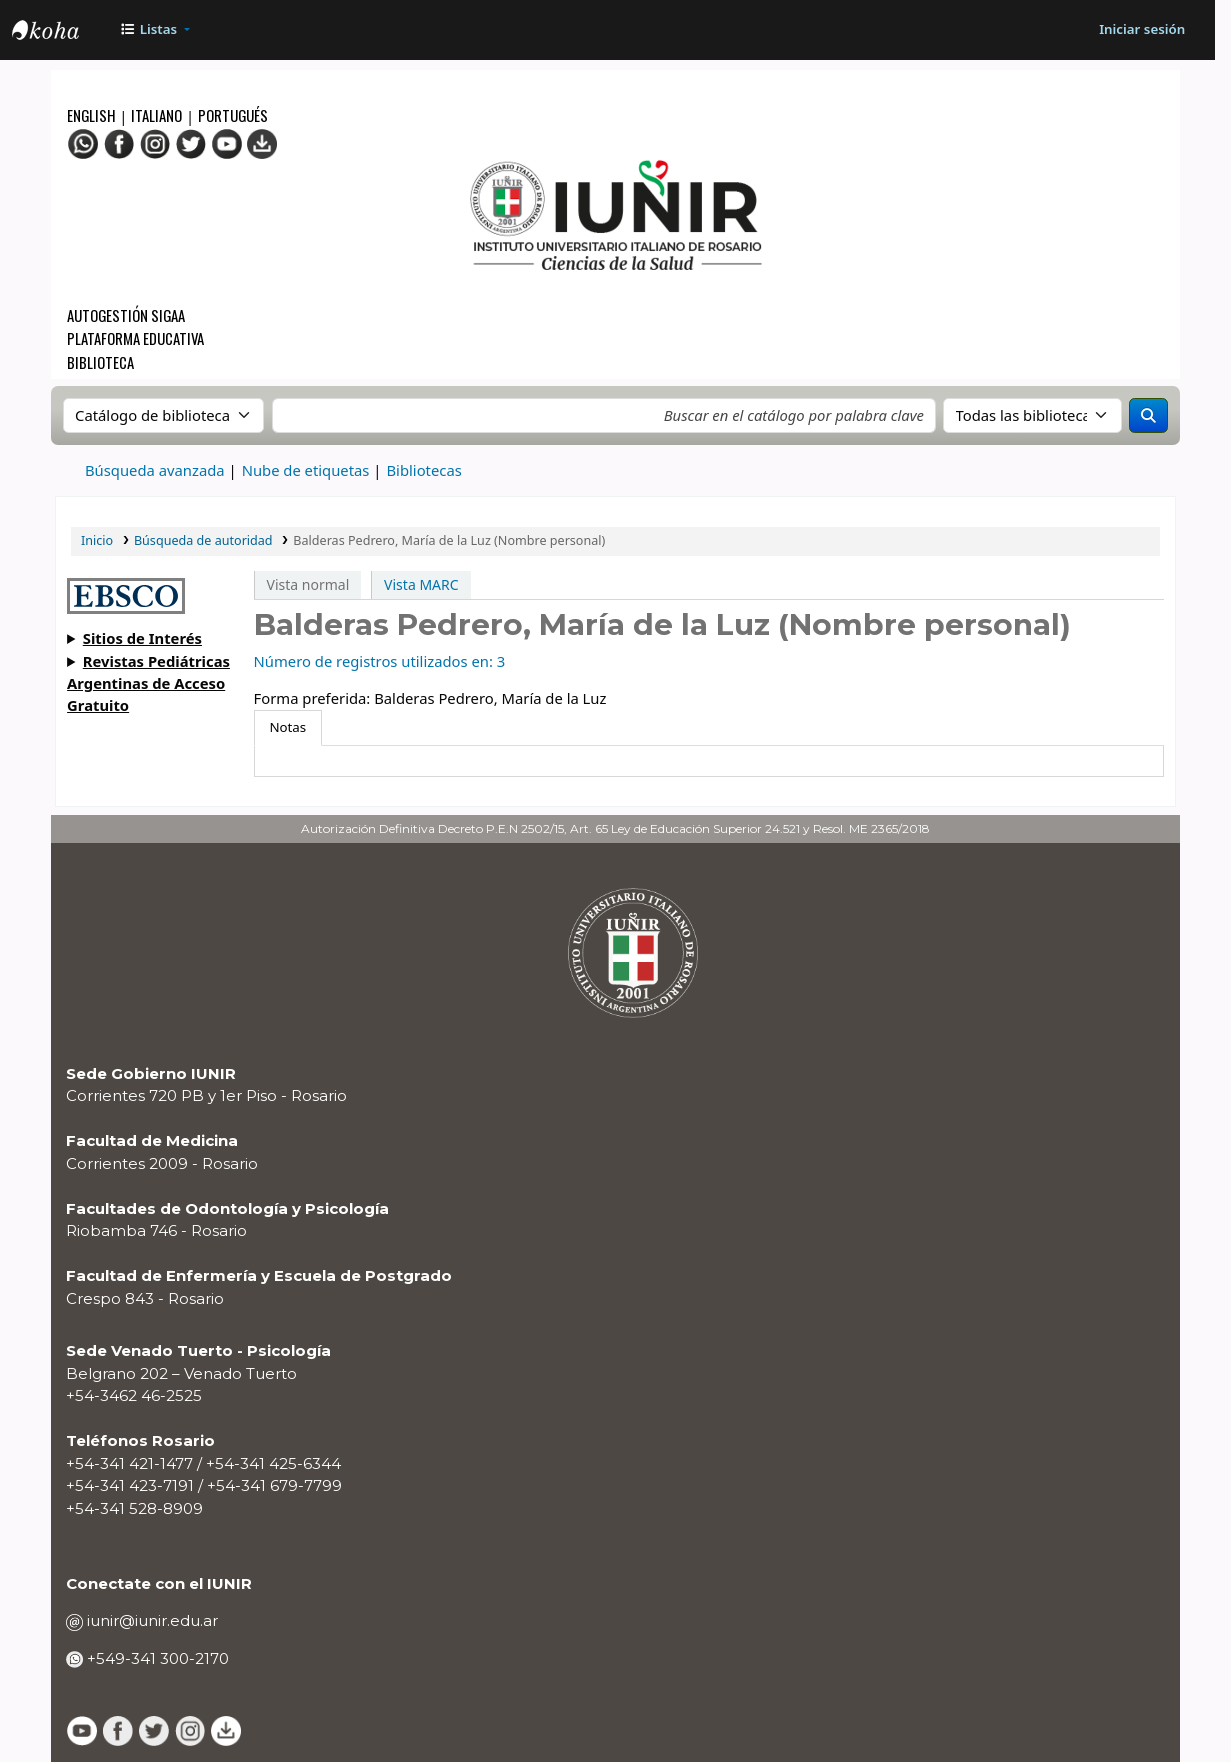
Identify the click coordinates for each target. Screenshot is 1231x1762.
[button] (154, 30)
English (93, 115)
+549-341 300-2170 (156, 1658)
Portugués (233, 115)
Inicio (97, 540)
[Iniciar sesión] (1142, 30)
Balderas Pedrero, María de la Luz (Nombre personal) (449, 540)
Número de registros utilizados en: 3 (380, 661)
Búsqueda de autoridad (203, 540)
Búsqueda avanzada (155, 470)
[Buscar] (1148, 415)
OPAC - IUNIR (62, 32)
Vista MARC (421, 584)
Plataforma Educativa (135, 338)
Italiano (156, 115)
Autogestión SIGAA (126, 315)
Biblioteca (100, 362)
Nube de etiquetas (306, 470)
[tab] (288, 728)
